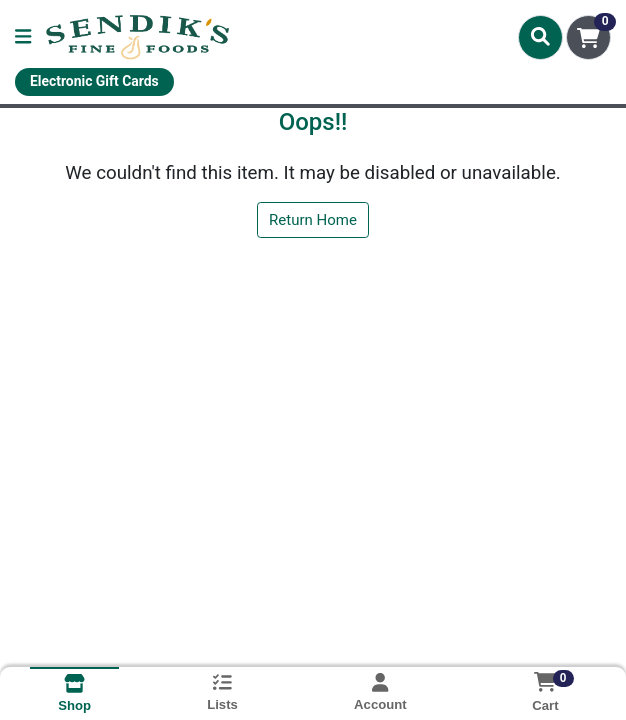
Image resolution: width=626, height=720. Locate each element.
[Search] (540, 37)
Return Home (313, 220)
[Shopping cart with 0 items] (588, 37)
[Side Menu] (23, 37)
